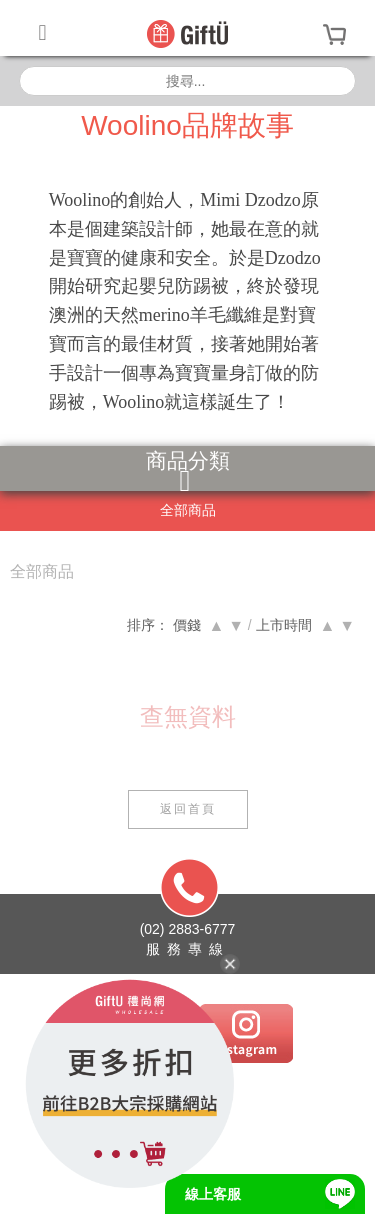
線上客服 (213, 1194)
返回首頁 (188, 809)
